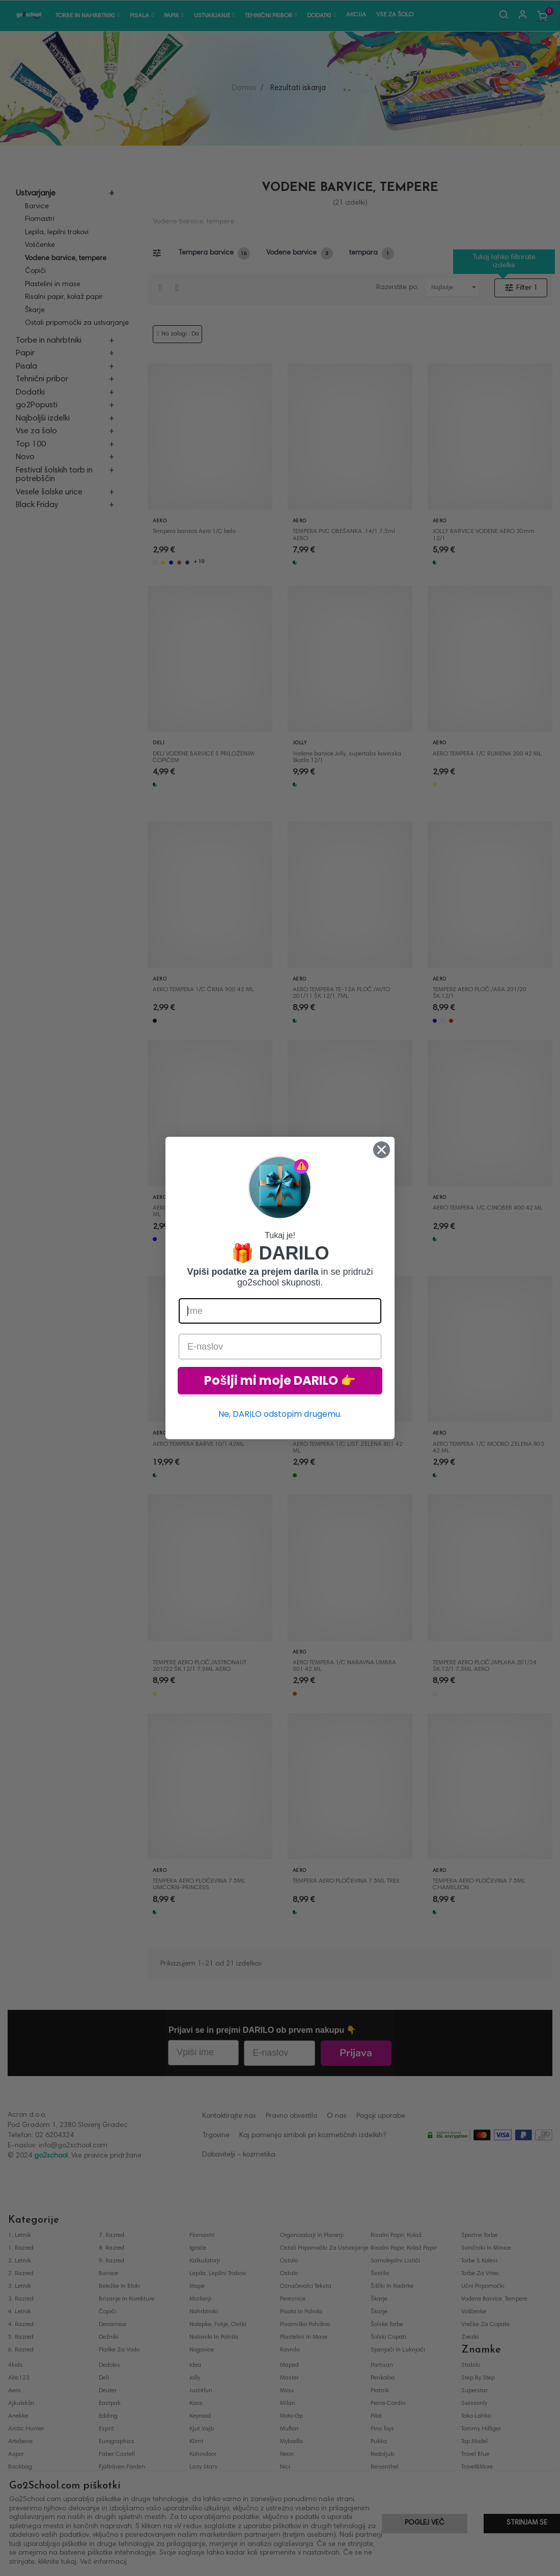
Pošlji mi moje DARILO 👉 (279, 1380)
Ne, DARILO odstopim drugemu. (280, 1414)
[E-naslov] (280, 1346)
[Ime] (280, 1311)
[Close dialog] (381, 1150)
